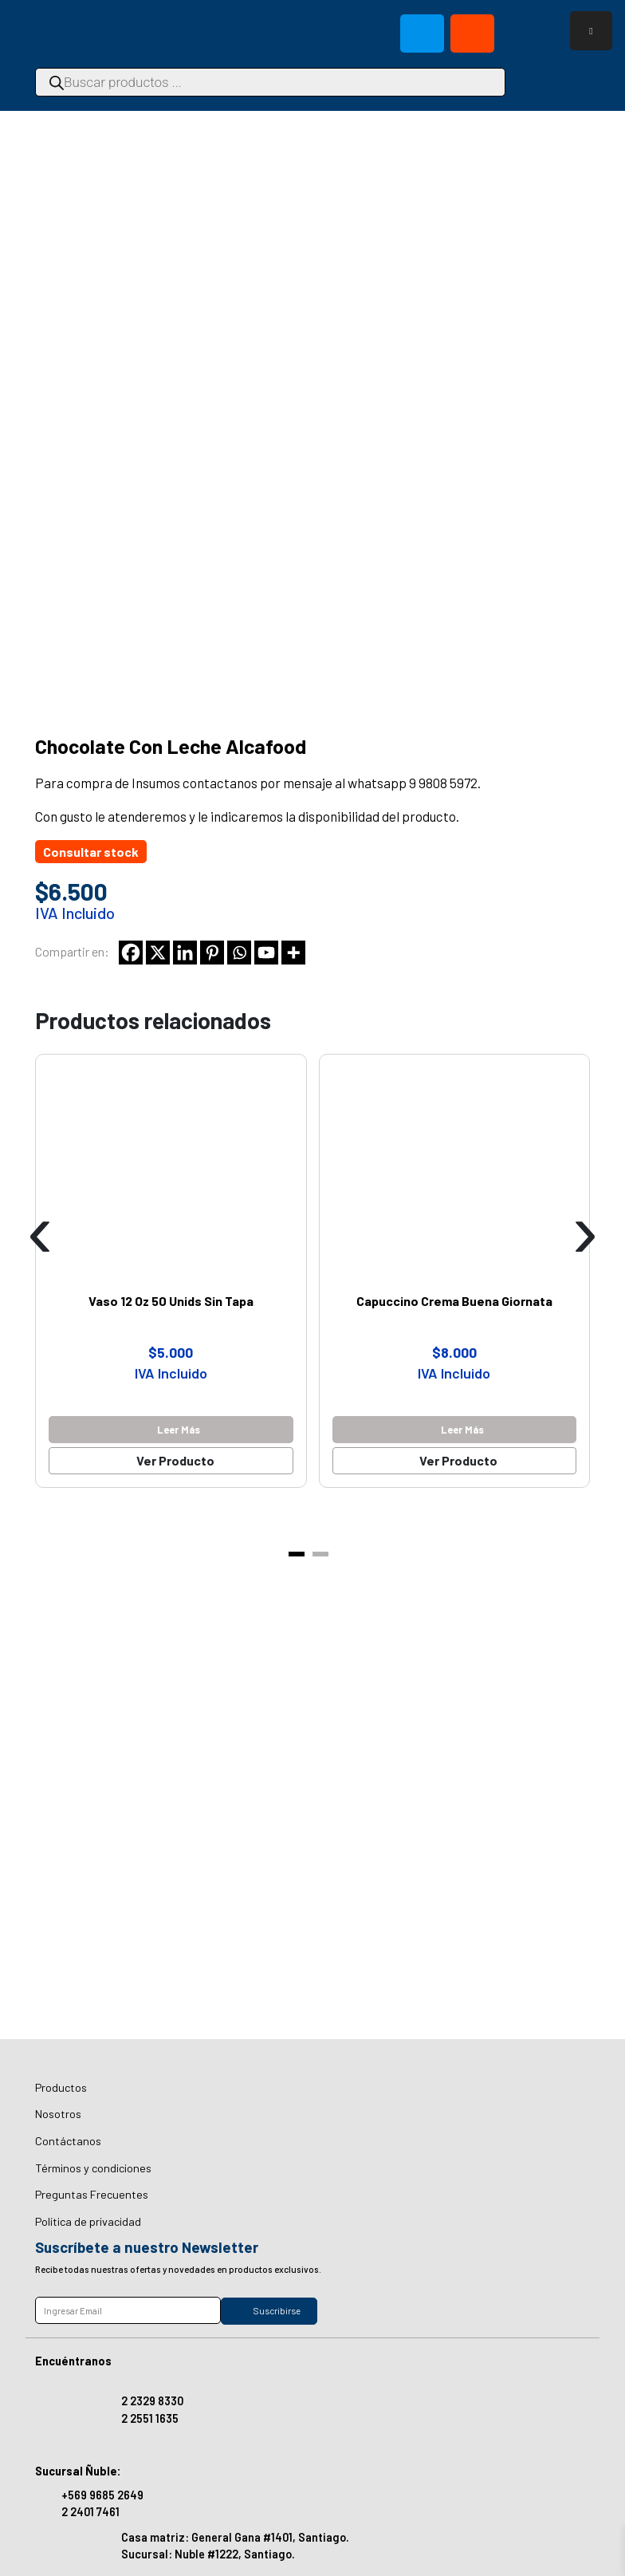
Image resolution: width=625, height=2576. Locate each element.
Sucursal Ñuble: (78, 2471)
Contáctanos (68, 2141)
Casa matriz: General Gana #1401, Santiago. (235, 2537)
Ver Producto (175, 1460)
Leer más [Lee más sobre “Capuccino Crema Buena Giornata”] (462, 1429)
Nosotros (58, 2113)
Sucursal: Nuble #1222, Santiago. (208, 2554)
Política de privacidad (88, 2221)
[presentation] (40, 1231)
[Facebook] (131, 953)
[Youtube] (266, 953)
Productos (61, 2087)
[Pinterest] (212, 953)
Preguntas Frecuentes (91, 2194)
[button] (297, 1554)
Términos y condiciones (93, 2168)
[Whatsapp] (239, 953)
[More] (293, 953)
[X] (158, 953)
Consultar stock (91, 851)
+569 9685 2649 (102, 2495)
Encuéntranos (73, 2361)
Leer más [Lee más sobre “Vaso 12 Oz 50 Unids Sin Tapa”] (178, 1429)
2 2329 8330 (152, 2401)
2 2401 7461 (90, 2512)
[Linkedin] (185, 953)
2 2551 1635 (150, 2418)
